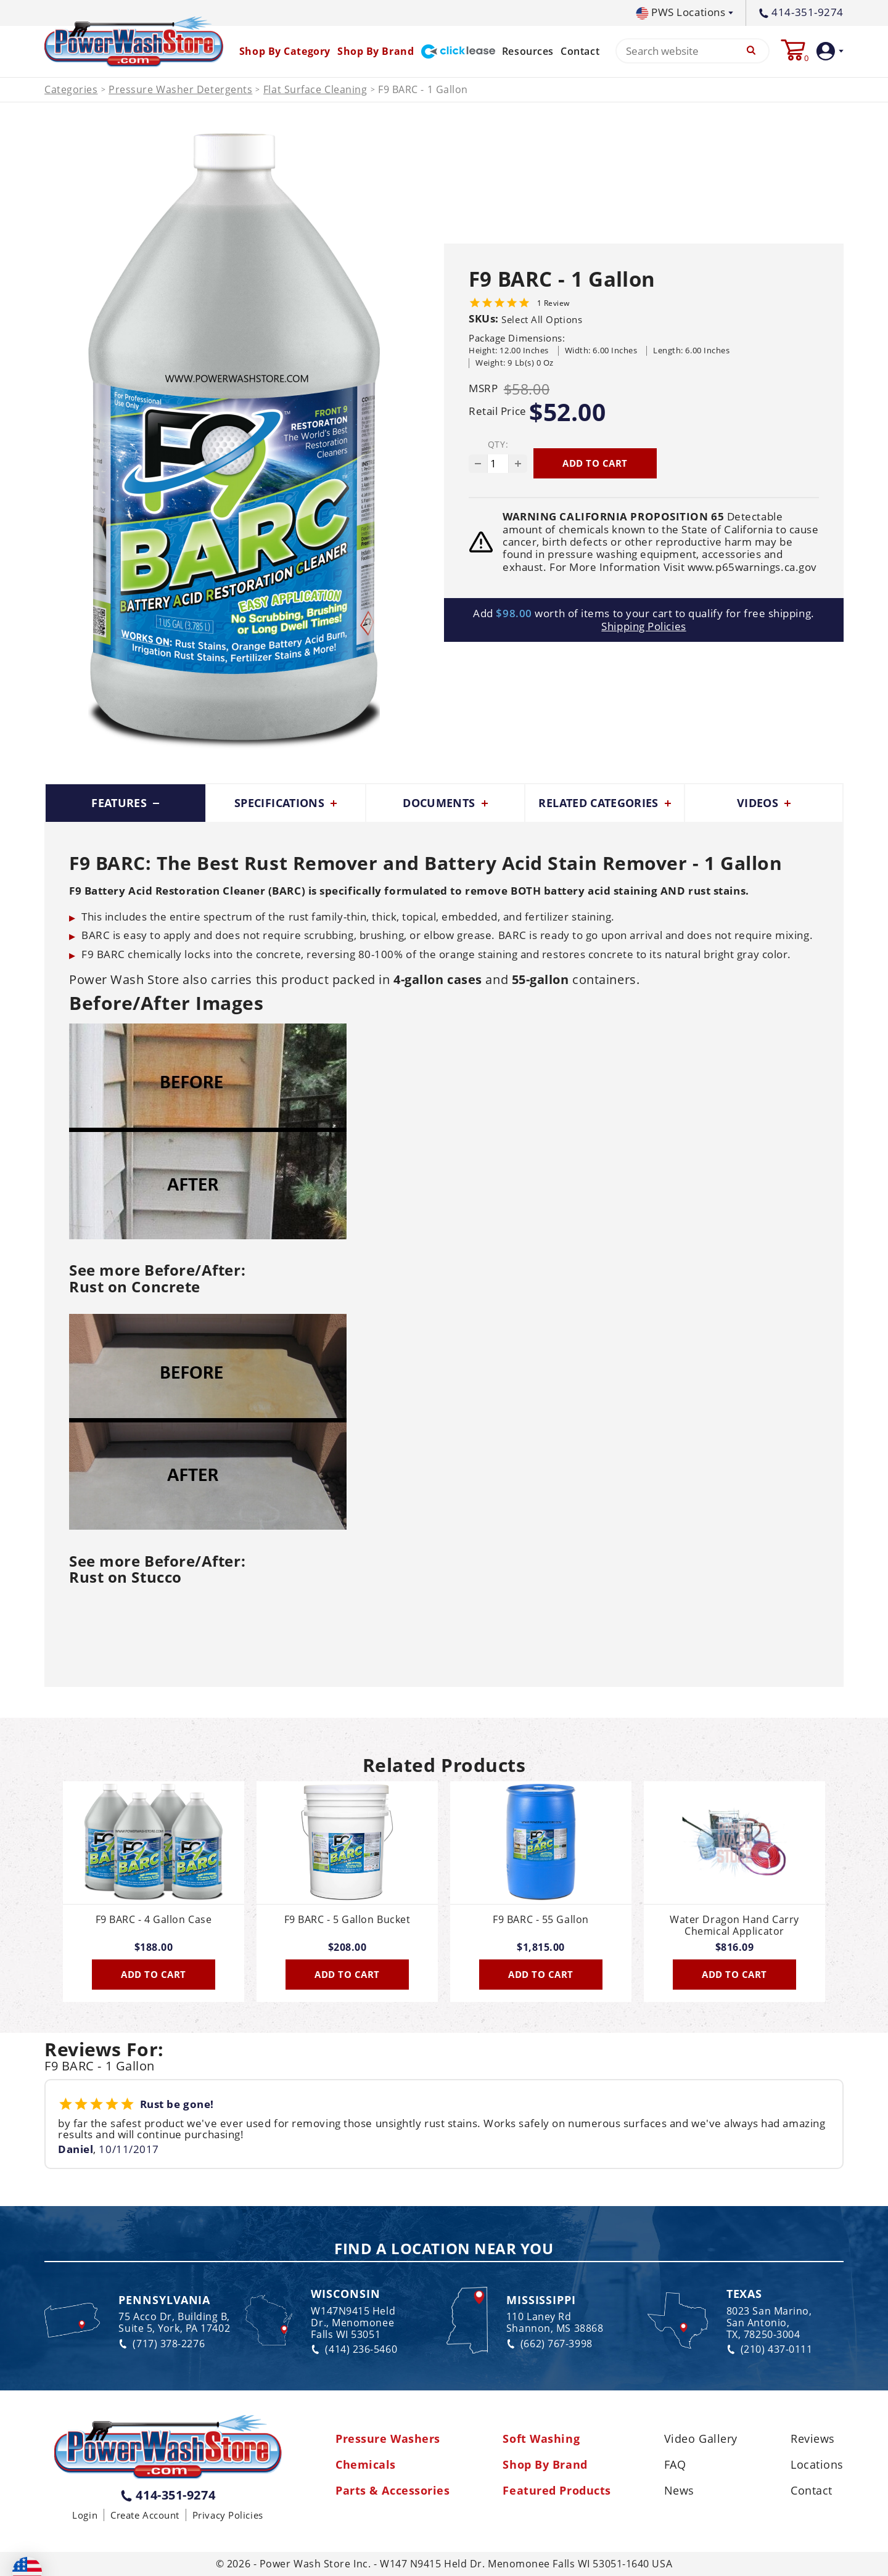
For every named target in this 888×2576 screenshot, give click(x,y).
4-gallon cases (437, 979)
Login (84, 2515)
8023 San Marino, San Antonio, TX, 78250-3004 (769, 2323)
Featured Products (556, 2491)
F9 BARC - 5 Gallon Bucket (347, 1920)
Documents (445, 802)
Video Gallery (701, 2439)
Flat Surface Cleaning (315, 90)
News (679, 2491)
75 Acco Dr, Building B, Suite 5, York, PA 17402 (174, 2322)
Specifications (285, 802)
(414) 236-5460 (354, 2349)
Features (125, 802)
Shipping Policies (643, 626)
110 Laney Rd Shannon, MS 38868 (554, 2322)
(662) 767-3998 (549, 2344)
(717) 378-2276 (161, 2344)
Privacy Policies (227, 2515)
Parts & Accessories (392, 2491)
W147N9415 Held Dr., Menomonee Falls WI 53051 (353, 2323)
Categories (71, 90)
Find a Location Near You (443, 2249)
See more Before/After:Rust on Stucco (157, 1569)
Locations (817, 2465)
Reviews (813, 2439)
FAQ (675, 2465)
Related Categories (604, 802)
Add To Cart (153, 1974)
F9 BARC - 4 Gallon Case (154, 1920)
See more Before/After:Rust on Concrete (157, 1278)
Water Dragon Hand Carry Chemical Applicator (734, 1926)
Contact (580, 51)
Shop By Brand (545, 2465)
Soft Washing (541, 2439)
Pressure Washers (387, 2439)
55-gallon (540, 979)
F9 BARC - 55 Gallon (540, 1920)
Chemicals (365, 2465)
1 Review (553, 303)
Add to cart (595, 463)
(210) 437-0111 (769, 2349)
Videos (764, 802)
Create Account (144, 2515)
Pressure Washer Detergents (180, 90)
